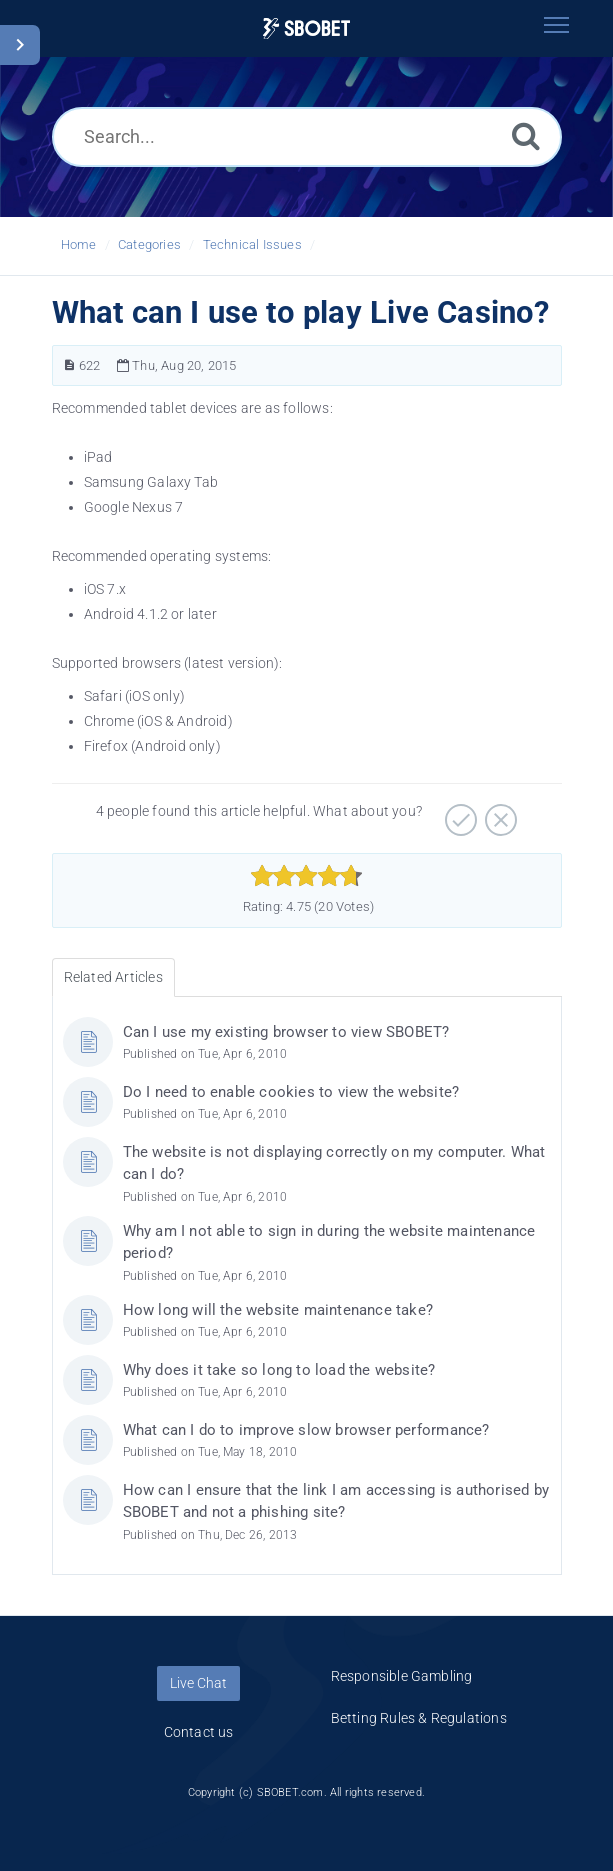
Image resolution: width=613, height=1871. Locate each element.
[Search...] (307, 137)
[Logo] (307, 28)
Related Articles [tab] (113, 977)
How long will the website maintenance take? (278, 1310)
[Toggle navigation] (557, 25)
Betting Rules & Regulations (419, 1718)
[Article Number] (69, 365)
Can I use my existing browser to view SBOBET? (286, 1032)
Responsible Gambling (402, 1676)
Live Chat (198, 1683)
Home (79, 244)
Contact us (199, 1732)
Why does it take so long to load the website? (279, 1370)
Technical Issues (252, 244)
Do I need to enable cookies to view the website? (291, 1092)
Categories (149, 244)
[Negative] (498, 813)
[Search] (526, 135)
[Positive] (458, 813)
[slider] (306, 876)
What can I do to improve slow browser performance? (306, 1430)
